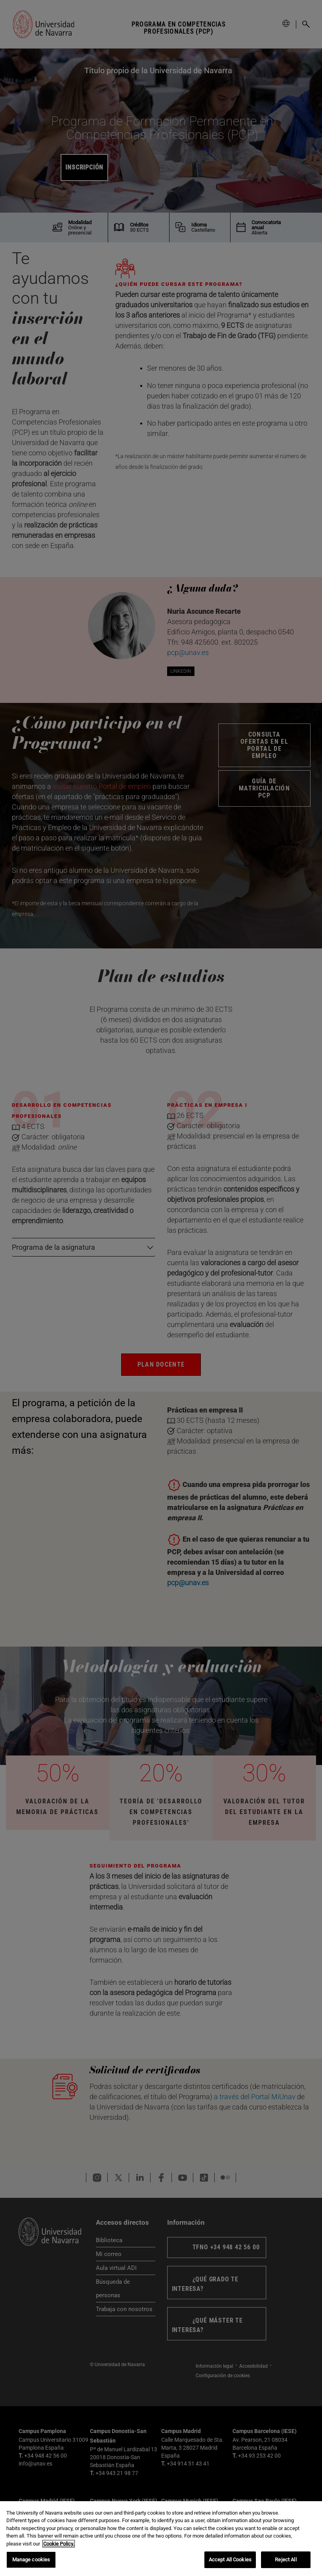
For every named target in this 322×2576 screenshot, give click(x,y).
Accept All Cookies (230, 2560)
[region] (161, 2538)
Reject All (285, 2560)
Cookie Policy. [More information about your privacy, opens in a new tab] (58, 2544)
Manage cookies (31, 2560)
